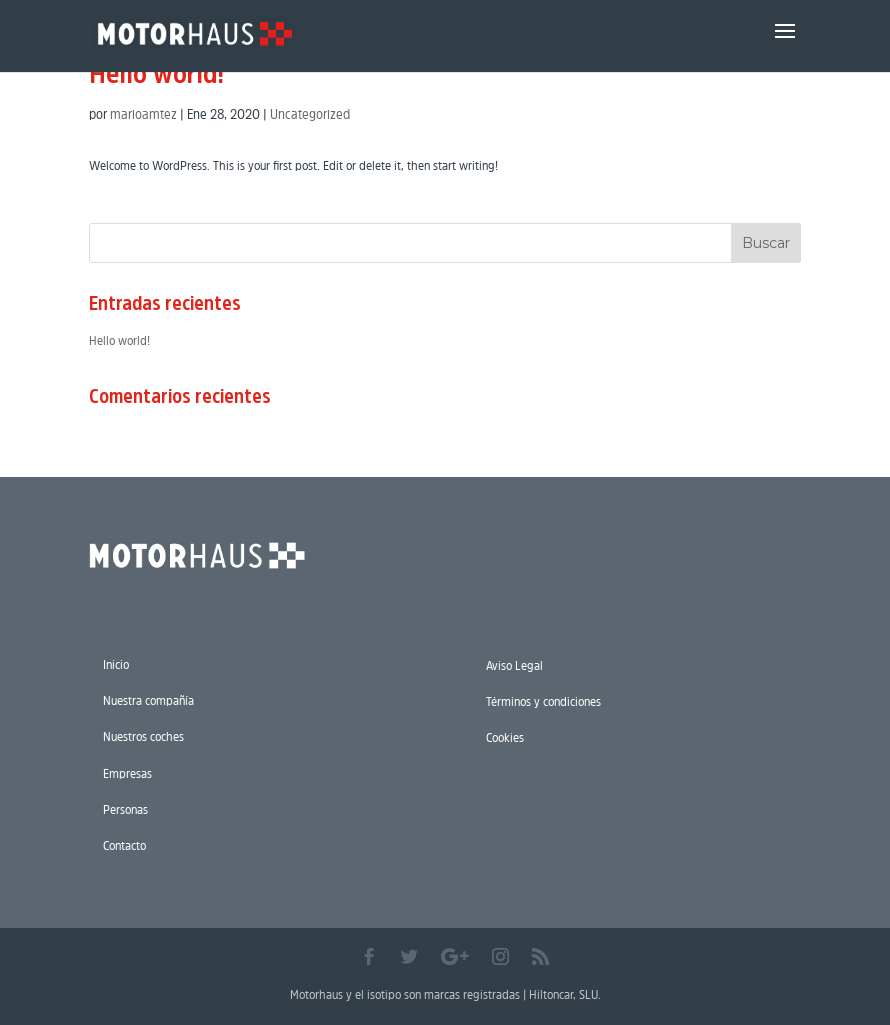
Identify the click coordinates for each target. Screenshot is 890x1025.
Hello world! (156, 73)
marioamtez (143, 114)
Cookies (505, 737)
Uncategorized (310, 114)
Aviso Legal (514, 665)
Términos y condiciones (543, 701)
